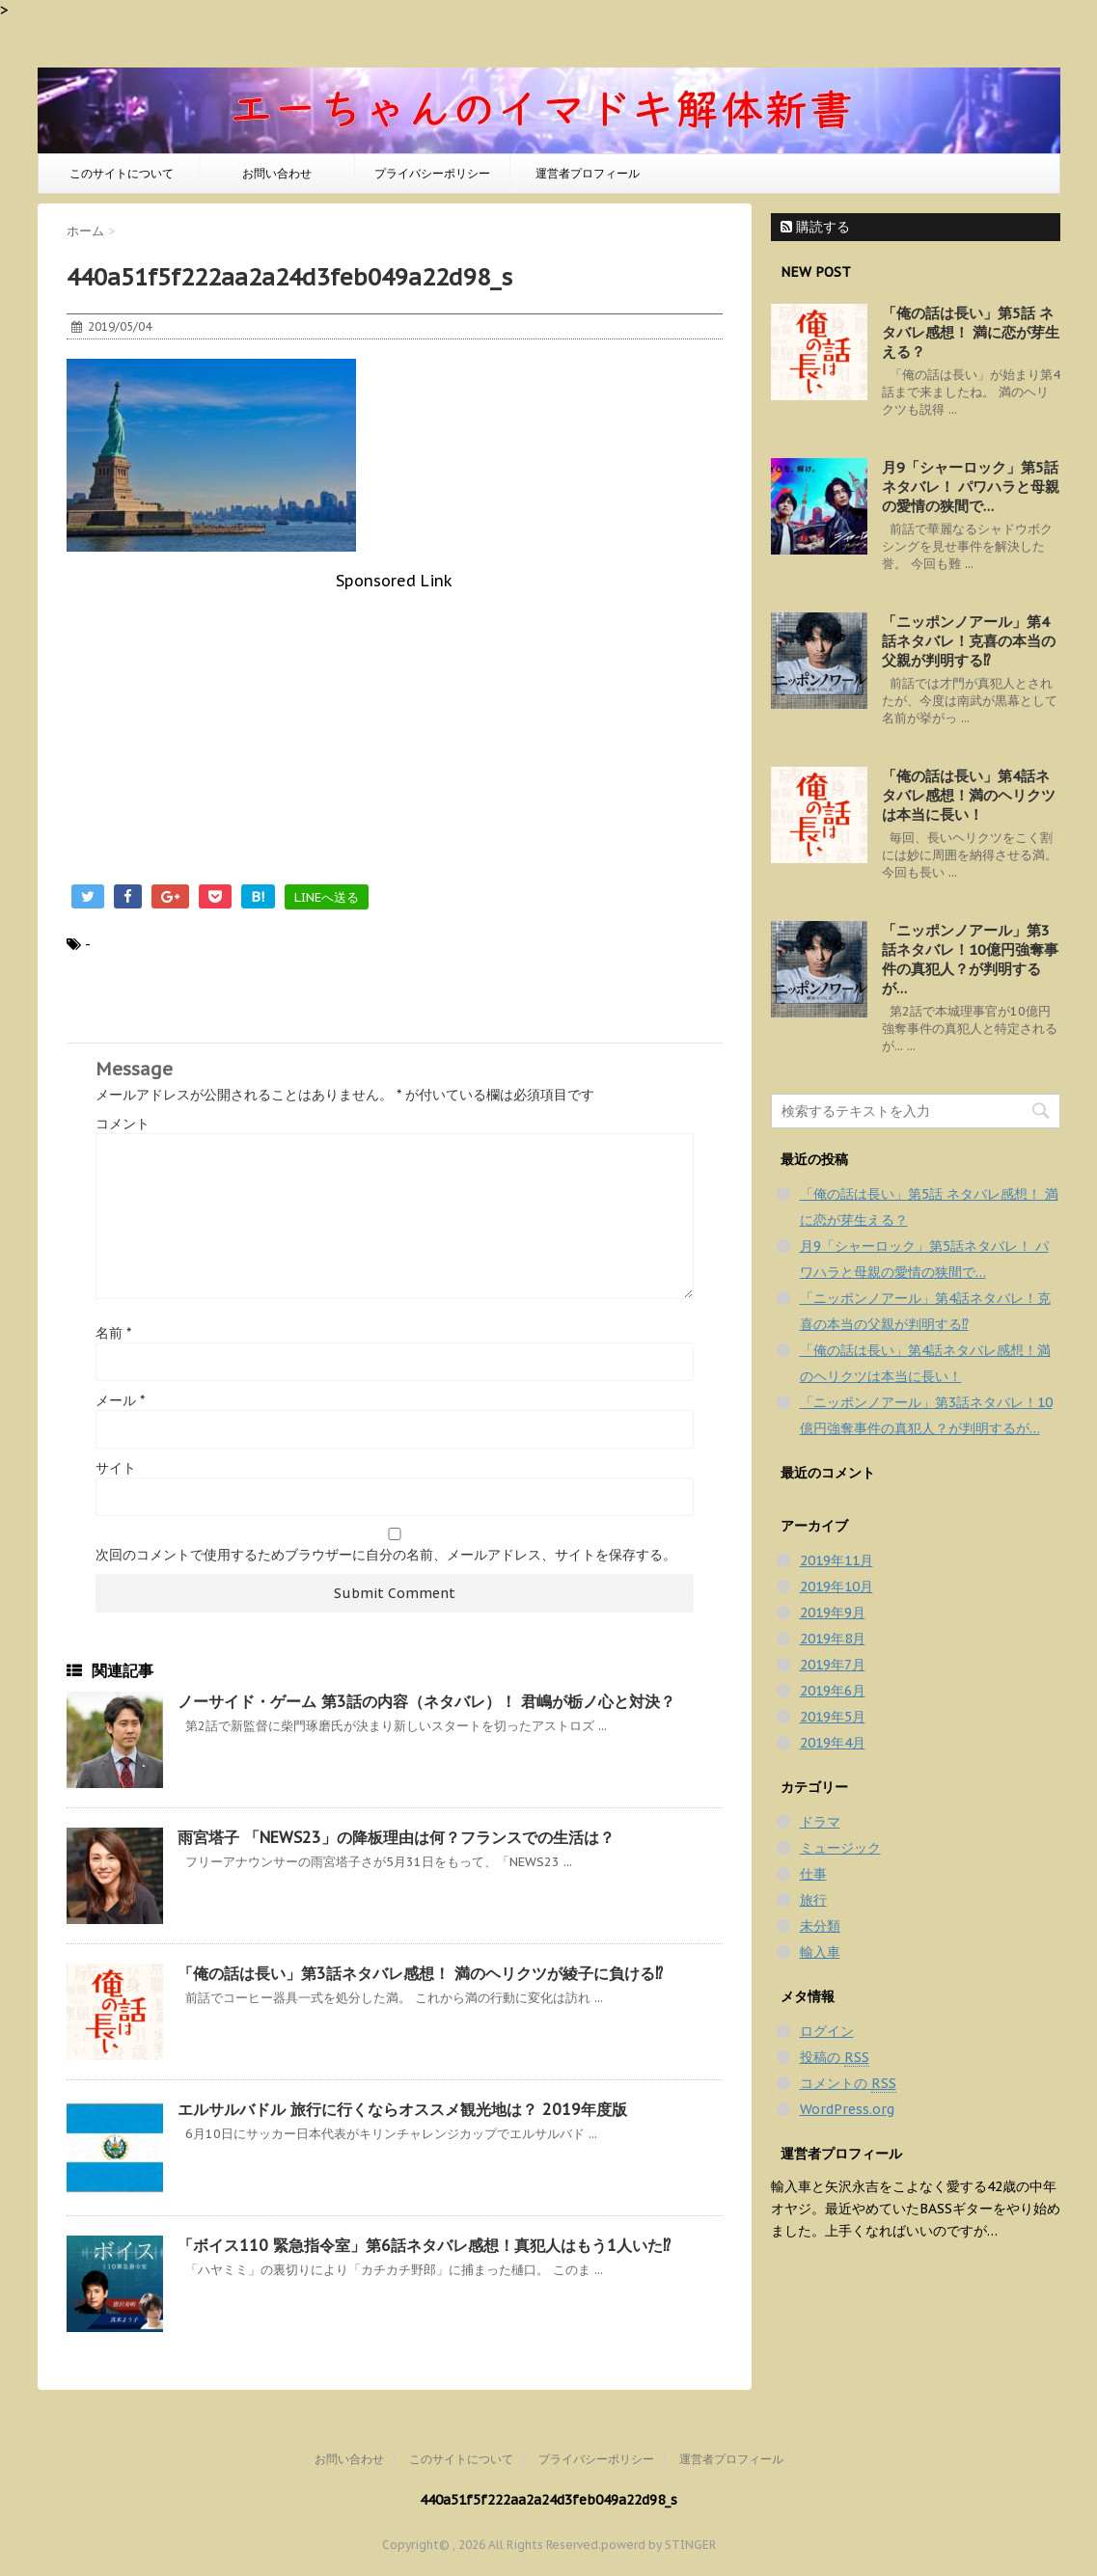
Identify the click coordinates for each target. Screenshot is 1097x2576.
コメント (123, 1123)
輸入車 (820, 1952)
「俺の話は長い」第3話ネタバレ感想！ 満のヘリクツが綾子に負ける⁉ (420, 1973)
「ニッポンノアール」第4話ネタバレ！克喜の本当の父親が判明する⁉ (969, 640)
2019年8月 (832, 1638)
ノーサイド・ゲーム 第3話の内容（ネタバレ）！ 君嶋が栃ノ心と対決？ (426, 1701)
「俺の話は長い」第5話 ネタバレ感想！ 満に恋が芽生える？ (970, 332)
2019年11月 (836, 1560)
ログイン (827, 2031)
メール (120, 1400)
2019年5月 (832, 1716)
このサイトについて (121, 173)
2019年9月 (832, 1612)
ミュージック (840, 1848)
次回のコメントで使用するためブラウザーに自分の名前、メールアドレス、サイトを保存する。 (386, 1554)
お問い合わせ (277, 173)
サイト (116, 1468)
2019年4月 (832, 1742)
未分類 (820, 1926)
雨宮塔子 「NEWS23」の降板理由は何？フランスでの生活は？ (396, 1837)
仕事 (813, 1874)
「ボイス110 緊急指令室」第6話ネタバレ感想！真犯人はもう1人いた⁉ (424, 2245)
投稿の (834, 2057)
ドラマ (820, 1821)
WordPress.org (847, 2109)
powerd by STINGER (658, 2544)
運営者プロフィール (587, 173)
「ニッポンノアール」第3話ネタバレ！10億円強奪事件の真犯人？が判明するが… (970, 959)
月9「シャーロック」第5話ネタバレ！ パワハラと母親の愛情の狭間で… (970, 486)
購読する (815, 226)
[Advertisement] (395, 725)
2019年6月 (832, 1690)
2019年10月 (836, 1586)
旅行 (813, 1900)
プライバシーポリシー (432, 173)
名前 (113, 1333)
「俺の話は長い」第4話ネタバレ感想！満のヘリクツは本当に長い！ (969, 795)
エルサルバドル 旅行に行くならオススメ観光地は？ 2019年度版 (402, 2109)
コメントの (848, 2083)
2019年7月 (832, 1664)
